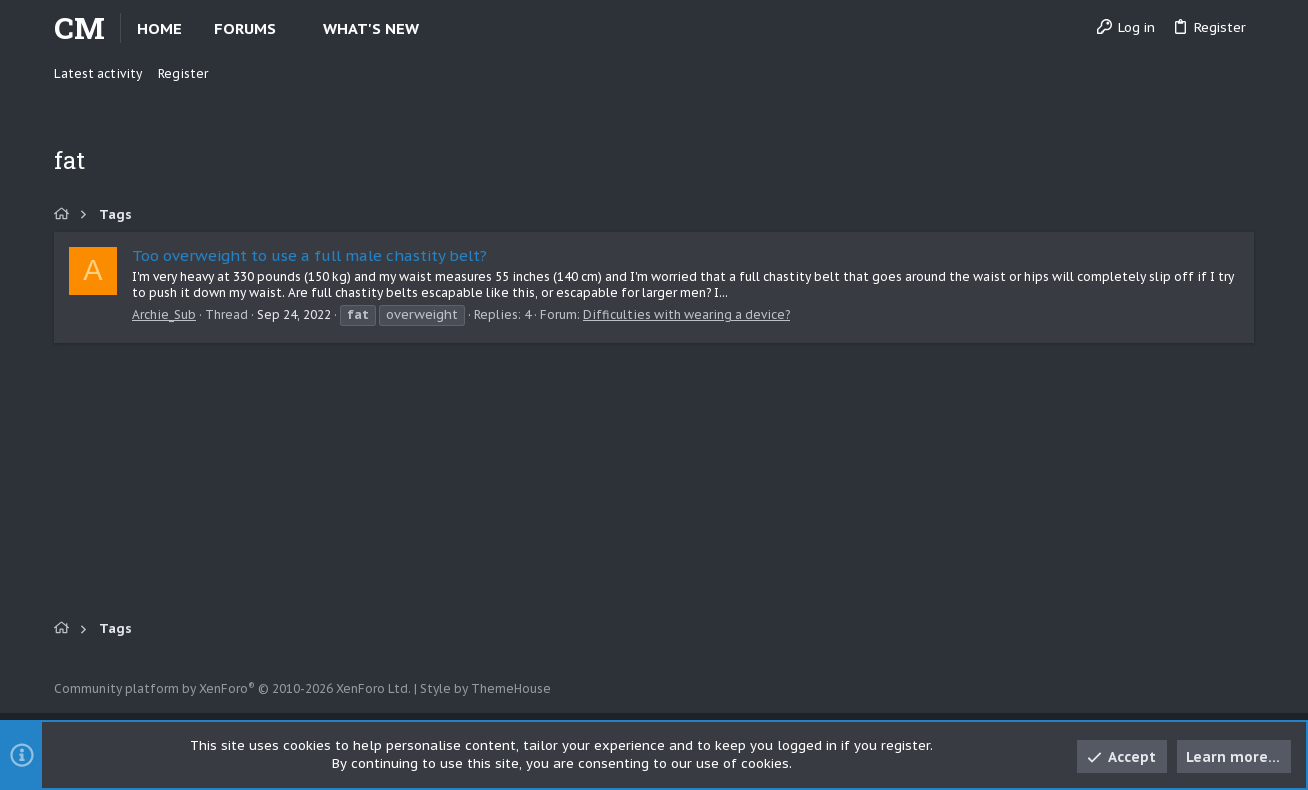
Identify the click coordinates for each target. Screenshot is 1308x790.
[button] (292, 28)
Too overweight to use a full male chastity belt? (309, 255)
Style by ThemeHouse (485, 688)
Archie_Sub (164, 314)
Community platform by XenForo (232, 688)
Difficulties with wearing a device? (686, 314)
